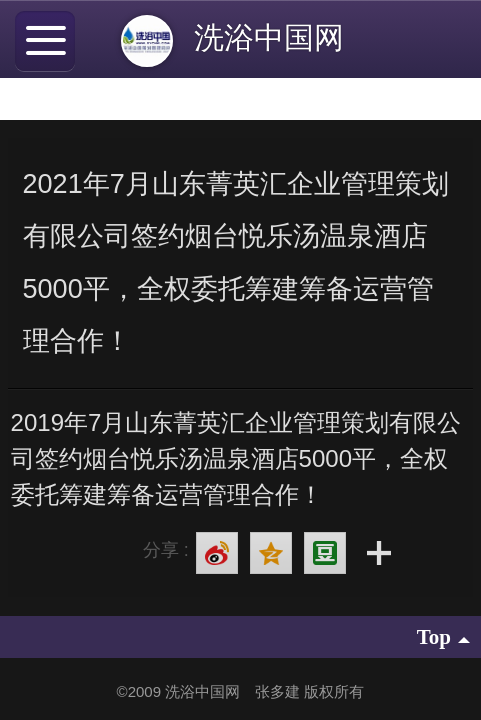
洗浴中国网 (277, 37)
